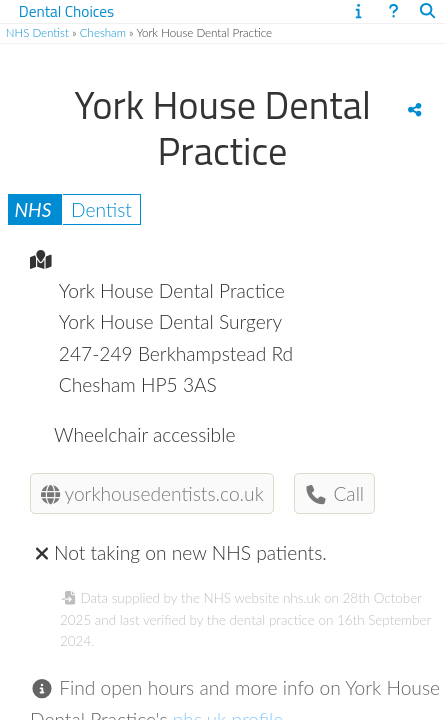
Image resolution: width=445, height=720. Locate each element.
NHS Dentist (37, 32)
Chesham (103, 32)
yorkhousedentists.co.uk (152, 493)
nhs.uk (301, 598)
